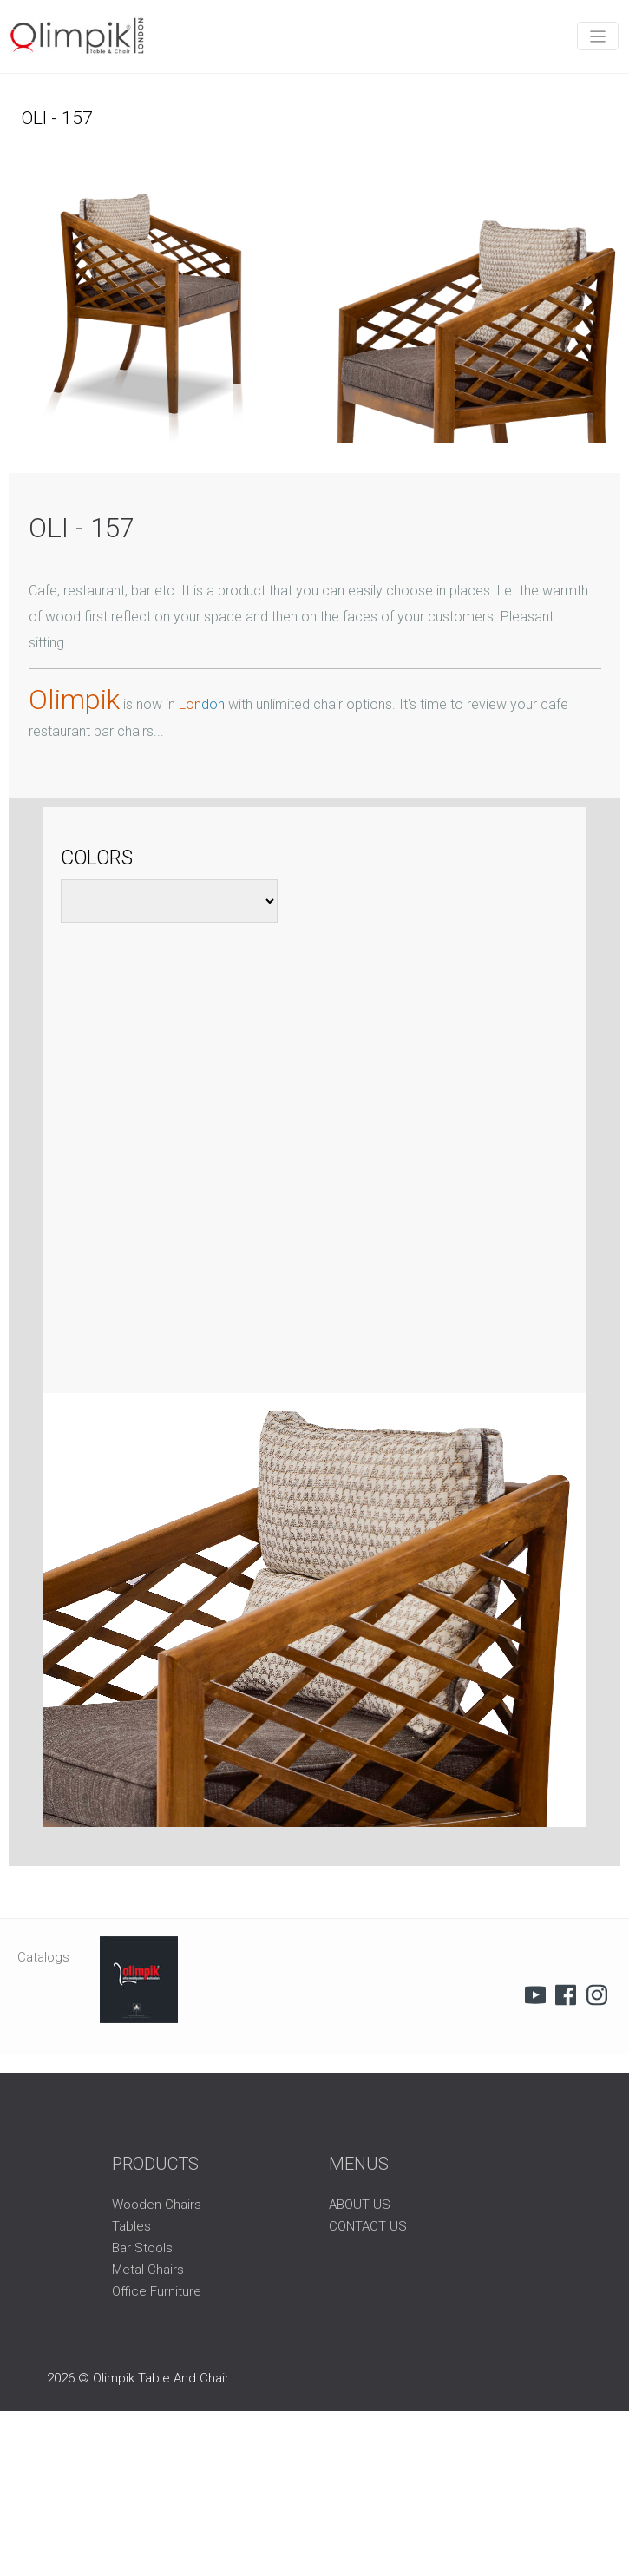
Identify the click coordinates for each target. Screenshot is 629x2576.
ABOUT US (359, 2204)
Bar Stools (142, 2248)
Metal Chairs (148, 2269)
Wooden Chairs (156, 2204)
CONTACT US (368, 2226)
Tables (131, 2226)
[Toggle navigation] (598, 36)
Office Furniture (156, 2291)
